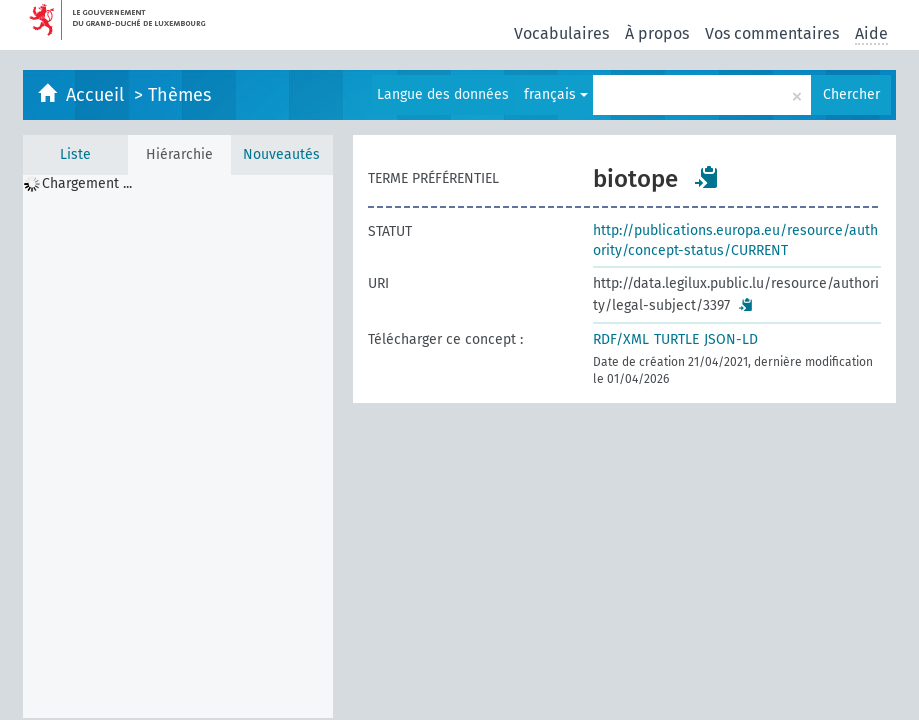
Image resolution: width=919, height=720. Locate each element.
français (556, 94)
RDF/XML (621, 339)
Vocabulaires (561, 33)
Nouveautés (281, 154)
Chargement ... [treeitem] (87, 183)
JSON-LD (731, 339)
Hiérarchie (179, 154)
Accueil (97, 95)
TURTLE (676, 339)
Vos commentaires (772, 33)
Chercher (851, 94)
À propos (657, 33)
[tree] (178, 446)
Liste (75, 154)
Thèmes (179, 95)
